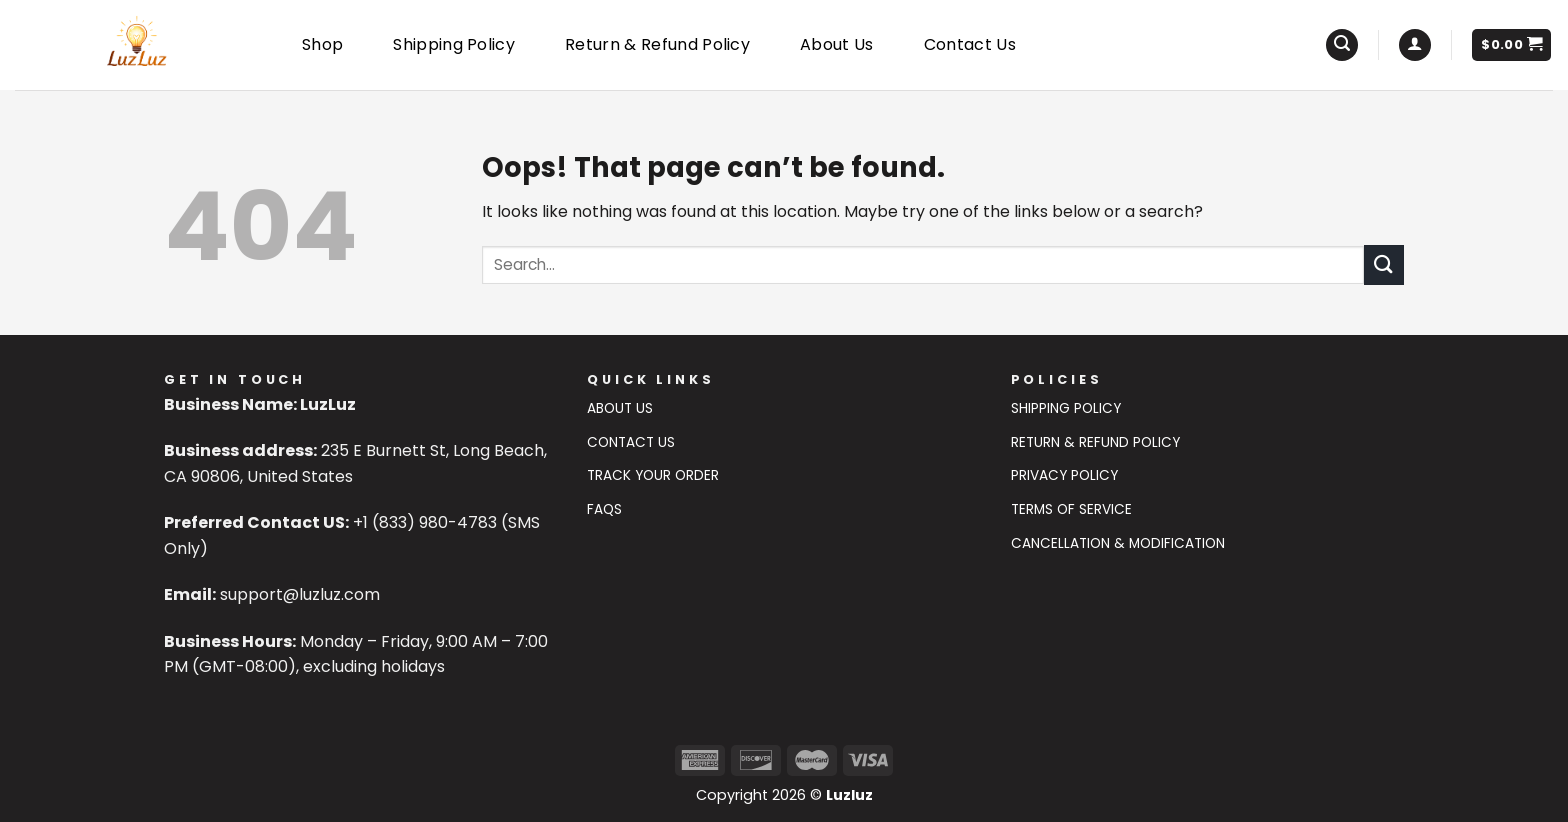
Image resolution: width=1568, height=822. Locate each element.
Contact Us (970, 44)
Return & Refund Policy (657, 44)
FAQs (604, 509)
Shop (322, 44)
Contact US (631, 442)
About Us (837, 44)
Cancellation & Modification (1118, 543)
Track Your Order (653, 475)
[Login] (1415, 45)
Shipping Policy (454, 44)
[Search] (1342, 45)
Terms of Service (1071, 509)
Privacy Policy (1064, 475)
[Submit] (1384, 264)
